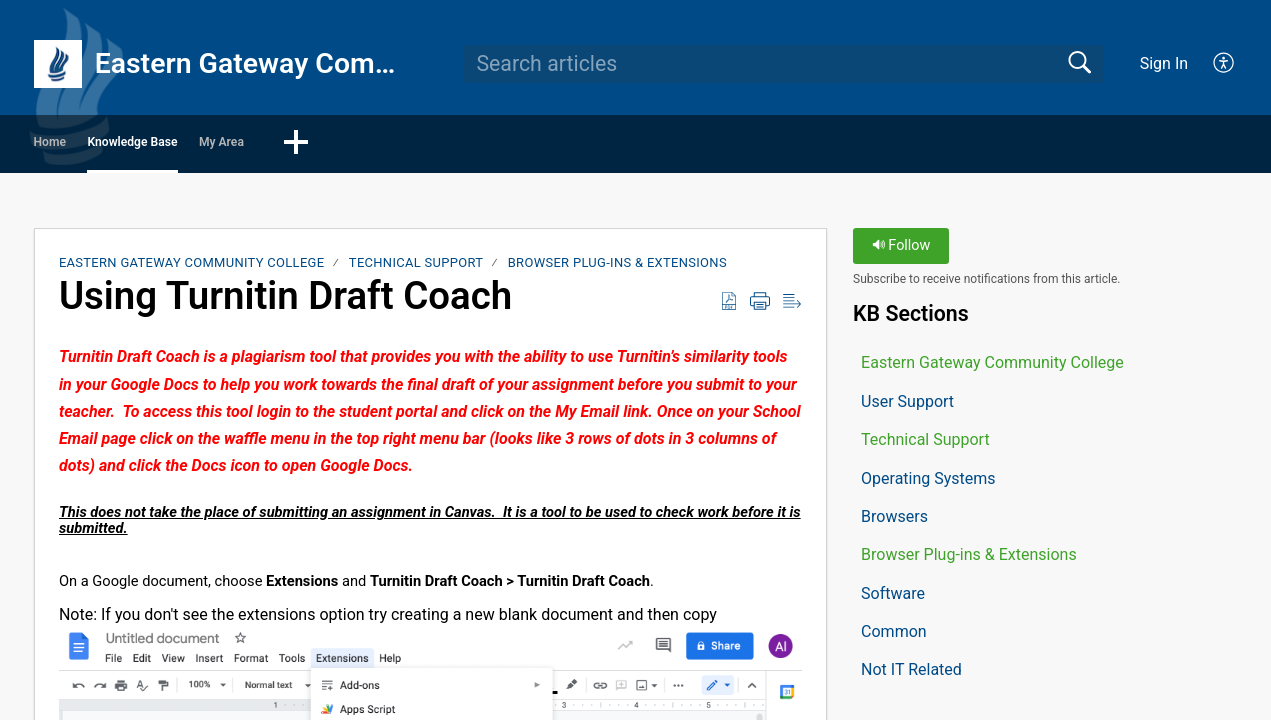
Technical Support (416, 269)
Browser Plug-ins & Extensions (617, 269)
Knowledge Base (241, 145)
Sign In (1164, 63)
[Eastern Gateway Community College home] (58, 64)
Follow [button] (901, 252)
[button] (1224, 64)
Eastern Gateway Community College (192, 269)
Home (90, 145)
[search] (784, 64)
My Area (400, 145)
